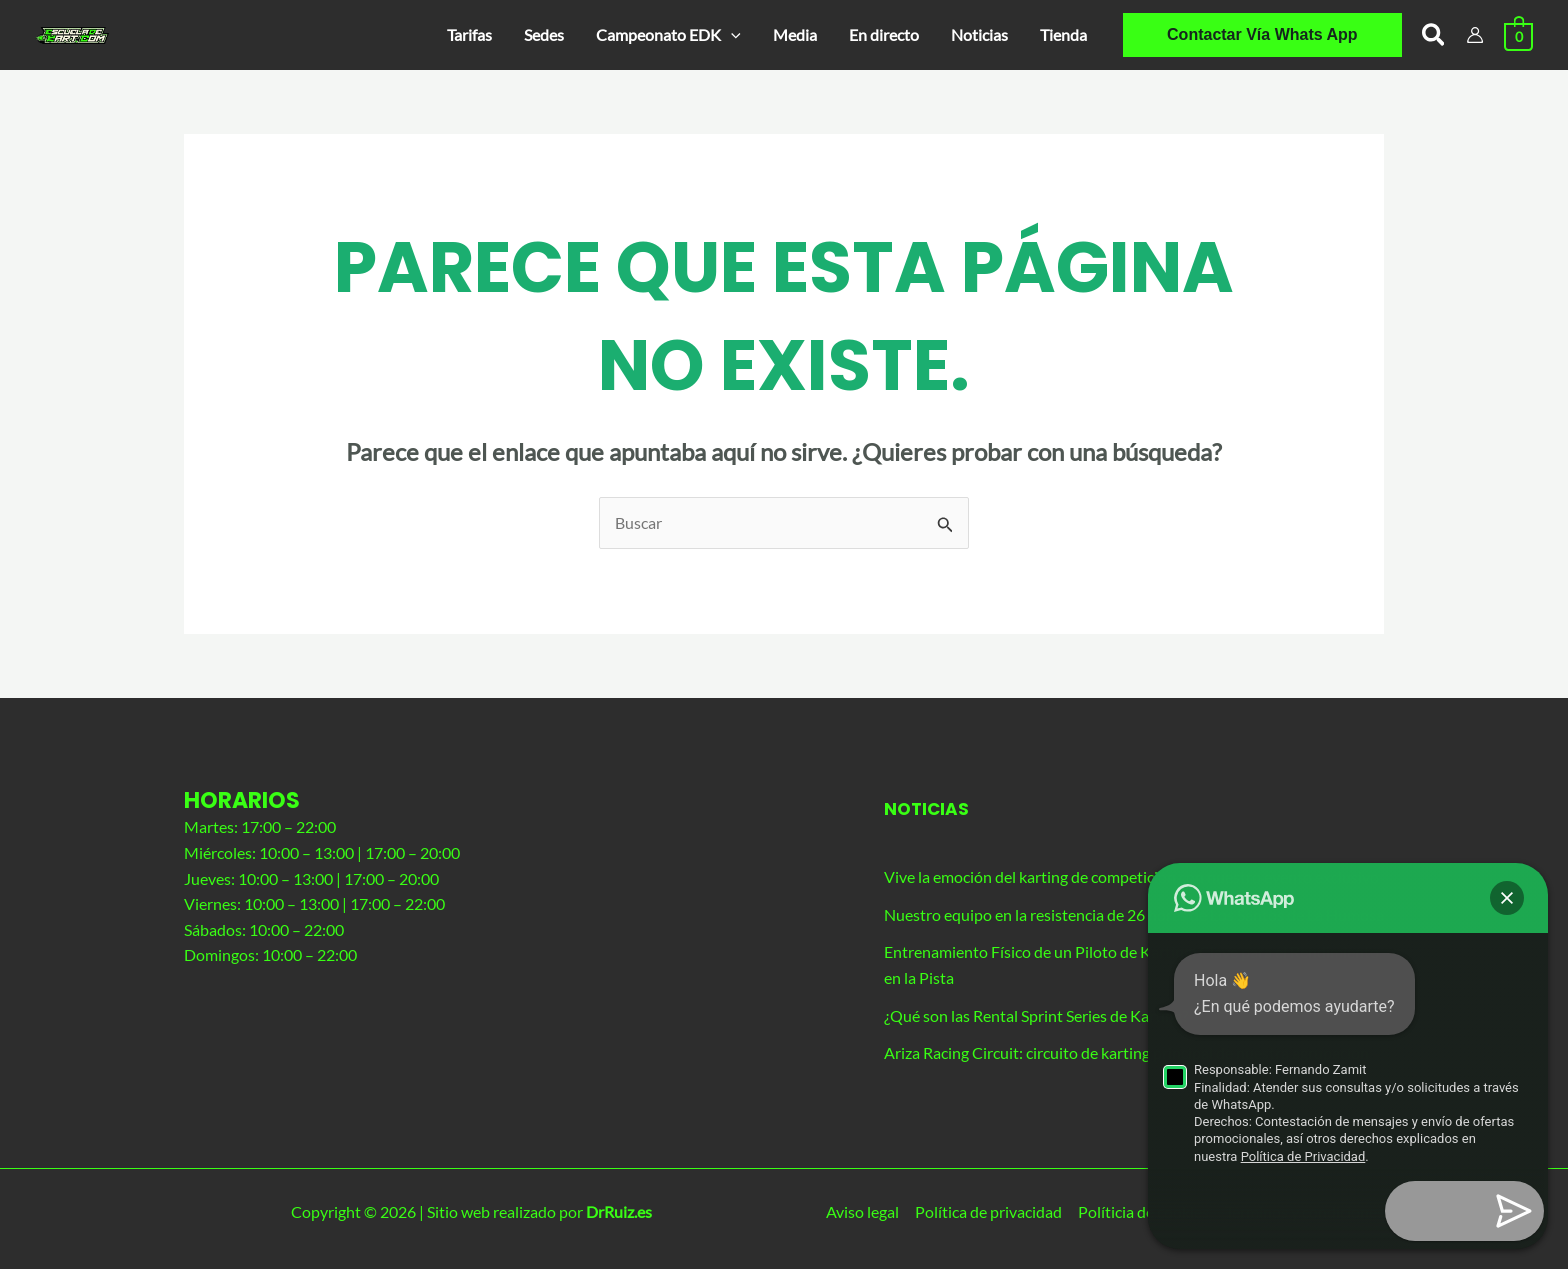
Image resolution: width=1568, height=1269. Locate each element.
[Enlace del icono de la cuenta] (1475, 35)
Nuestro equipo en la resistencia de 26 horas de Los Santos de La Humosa (1134, 914)
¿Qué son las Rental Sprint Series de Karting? (1036, 1015)
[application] (731, 35)
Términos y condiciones (1304, 1211)
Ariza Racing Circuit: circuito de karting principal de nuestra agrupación (1126, 1052)
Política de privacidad (988, 1211)
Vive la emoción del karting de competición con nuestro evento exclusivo (1131, 876)
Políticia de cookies (1143, 1211)
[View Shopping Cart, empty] (1518, 34)
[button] (668, 35)
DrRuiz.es (619, 1211)
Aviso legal (862, 1211)
